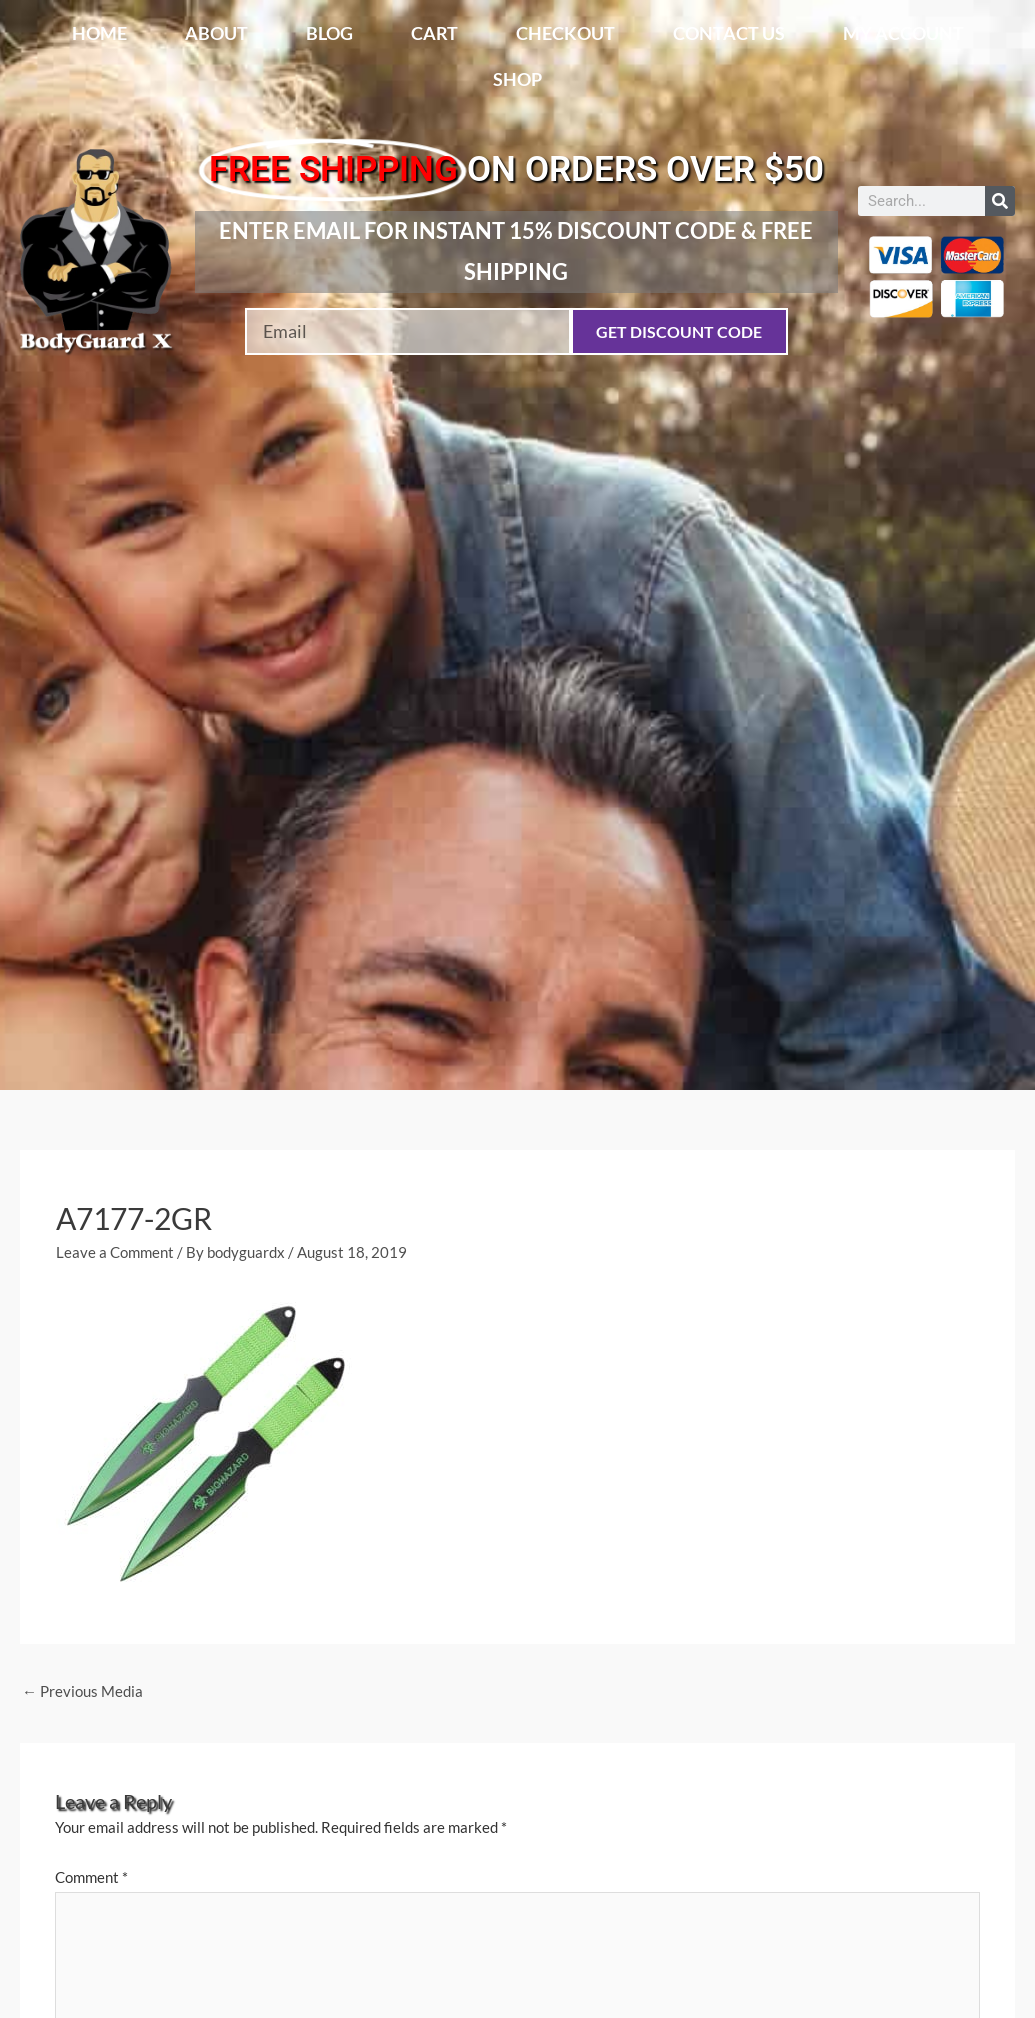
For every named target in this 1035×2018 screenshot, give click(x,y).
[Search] (1000, 201)
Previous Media (82, 1691)
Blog (329, 33)
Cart (434, 33)
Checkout (565, 33)
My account (903, 33)
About (216, 33)
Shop (517, 79)
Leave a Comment (115, 1252)
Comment (91, 1877)
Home (99, 33)
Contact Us (729, 33)
